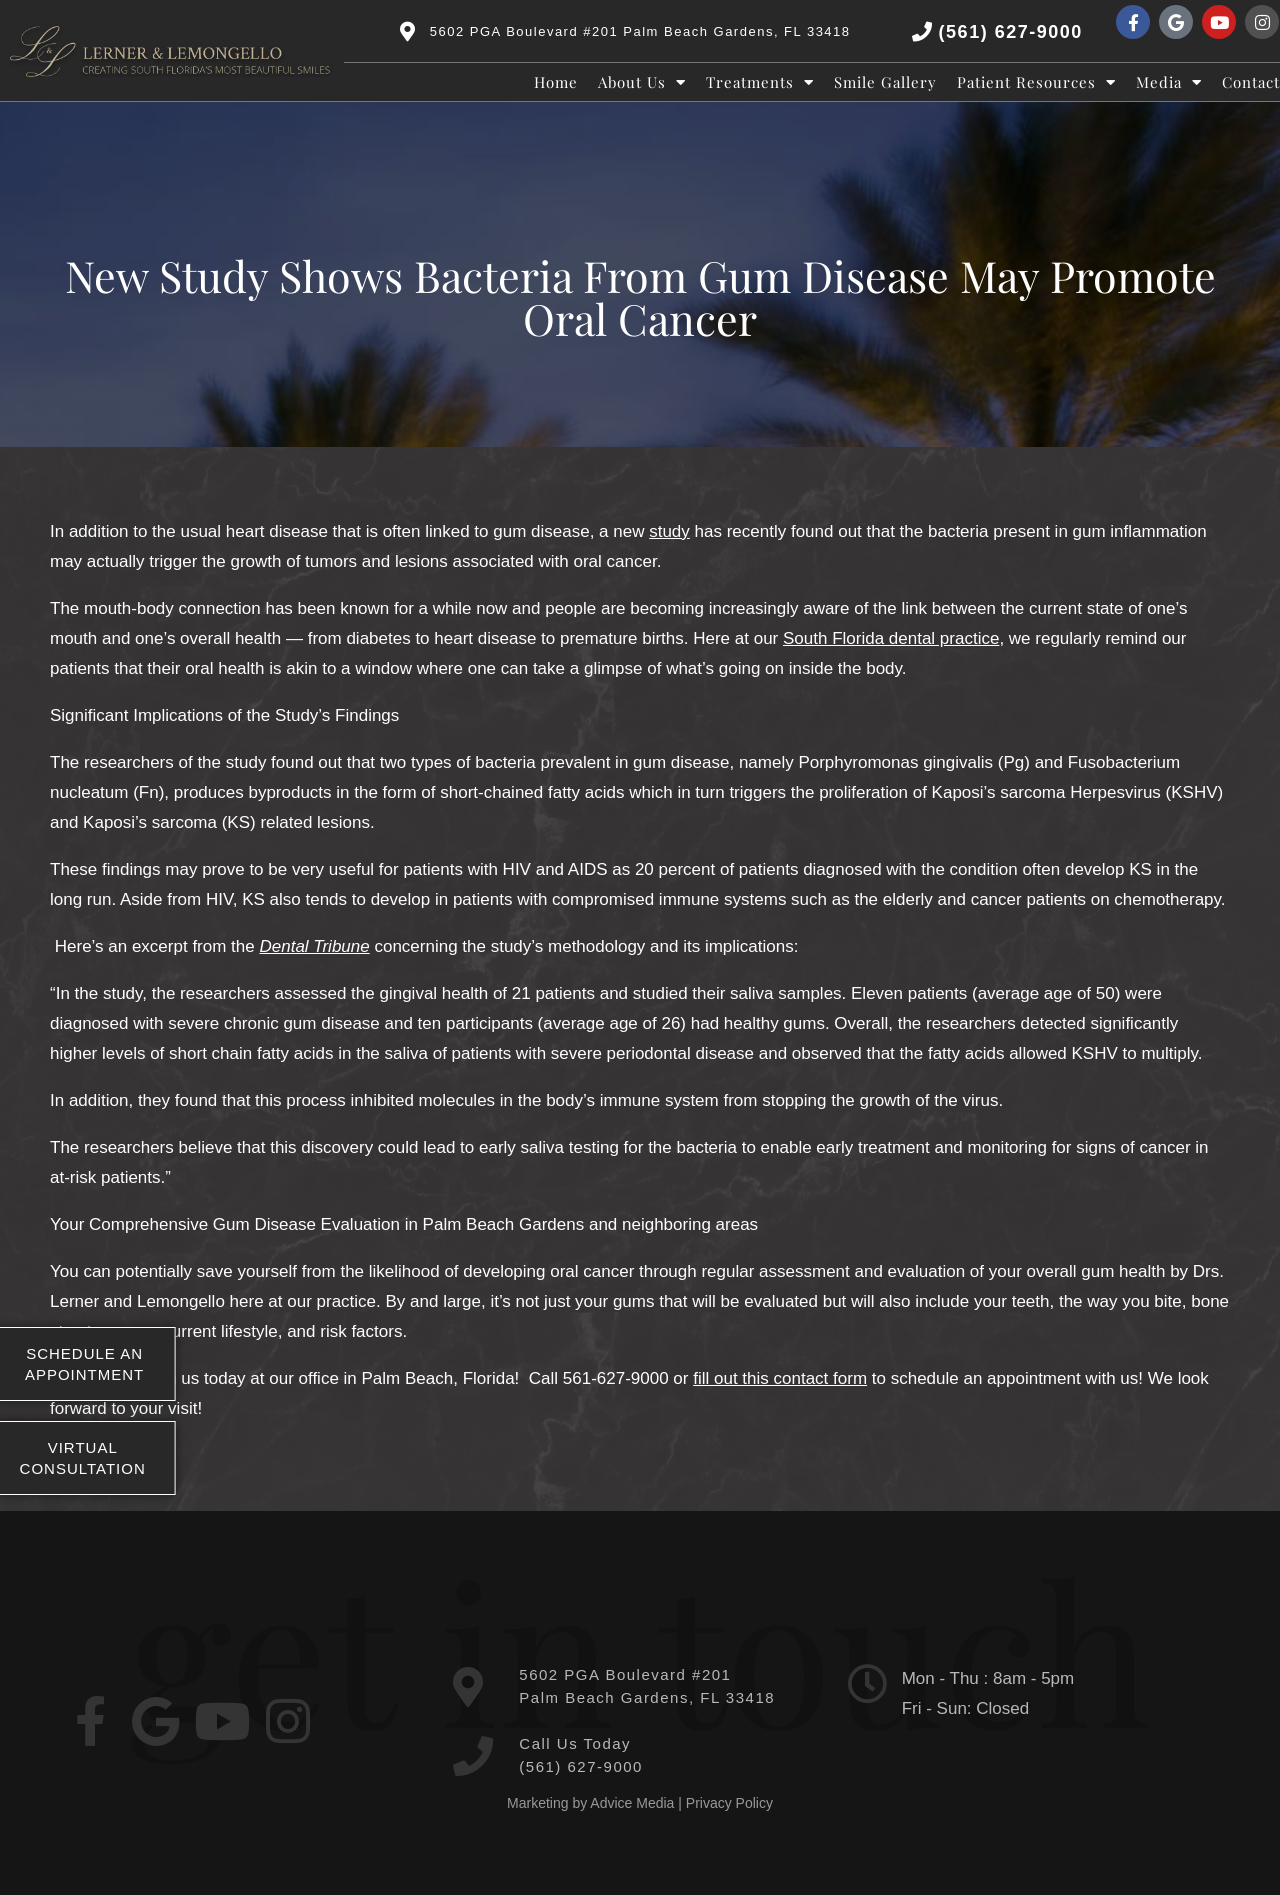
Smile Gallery (885, 82)
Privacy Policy (729, 1803)
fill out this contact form (780, 1378)
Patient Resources (1036, 82)
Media (1169, 82)
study (669, 531)
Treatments (760, 82)
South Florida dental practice (891, 638)
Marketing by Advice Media (590, 1803)
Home (556, 82)
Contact (1251, 82)
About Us (642, 82)
